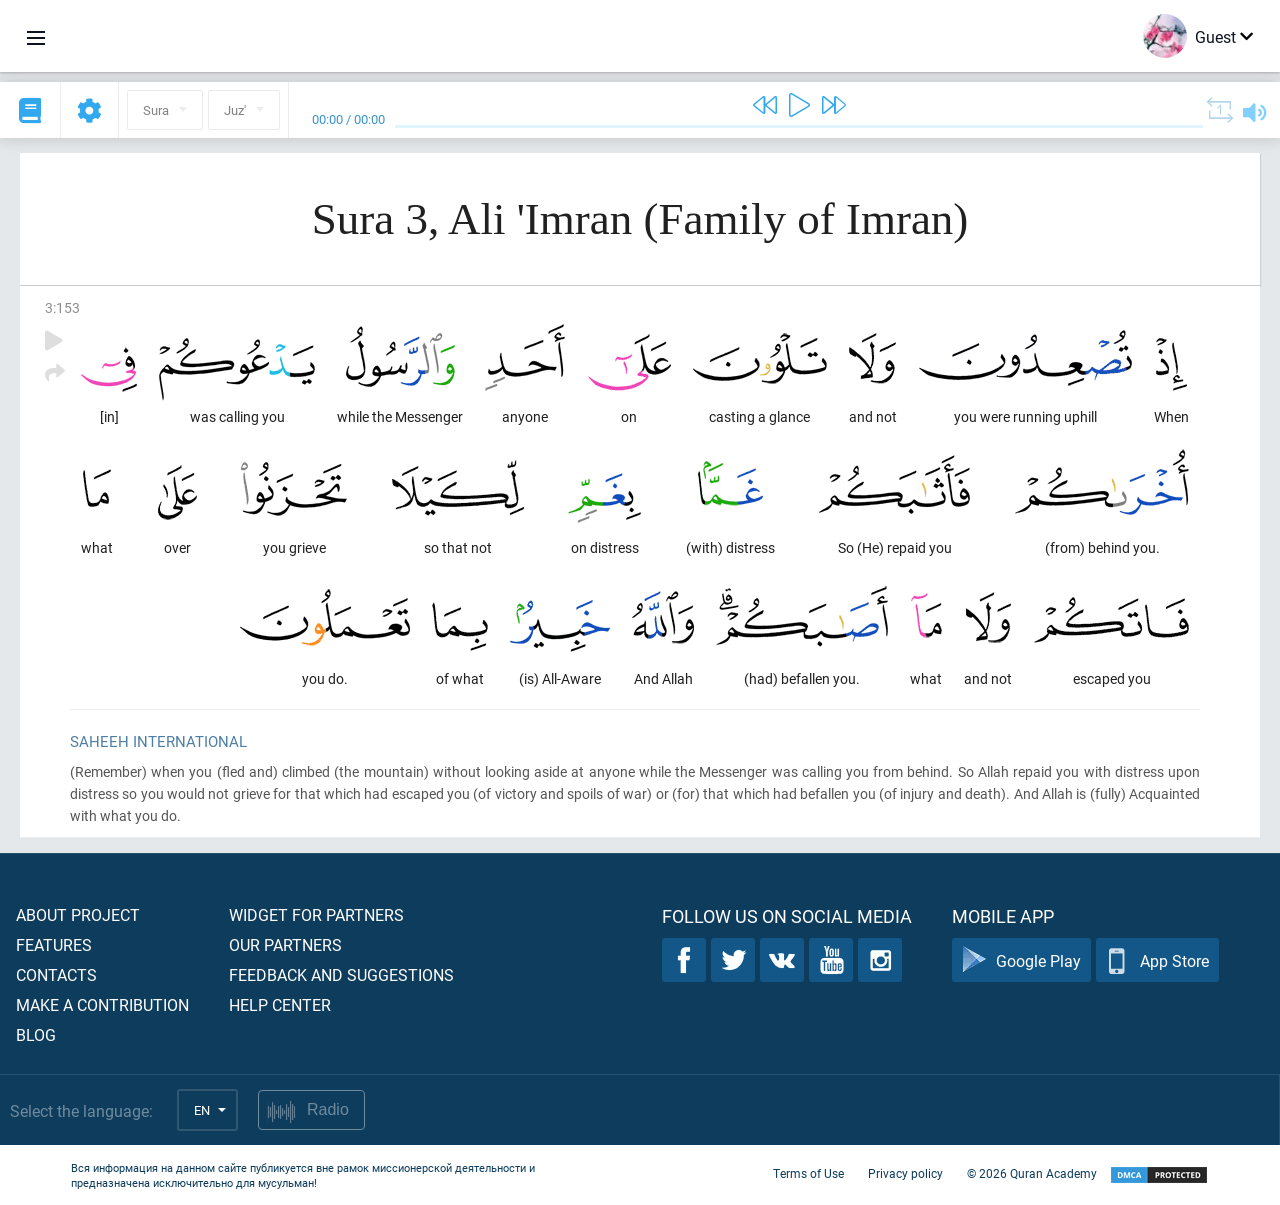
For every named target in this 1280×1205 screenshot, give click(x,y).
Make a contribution (102, 1004)
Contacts (56, 974)
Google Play (1021, 960)
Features (54, 944)
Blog (36, 1034)
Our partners (285, 944)
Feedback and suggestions (341, 974)
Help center (280, 1004)
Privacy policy (905, 1173)
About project (78, 914)
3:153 (62, 307)
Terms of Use (808, 1173)
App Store (1157, 960)
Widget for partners (316, 914)
